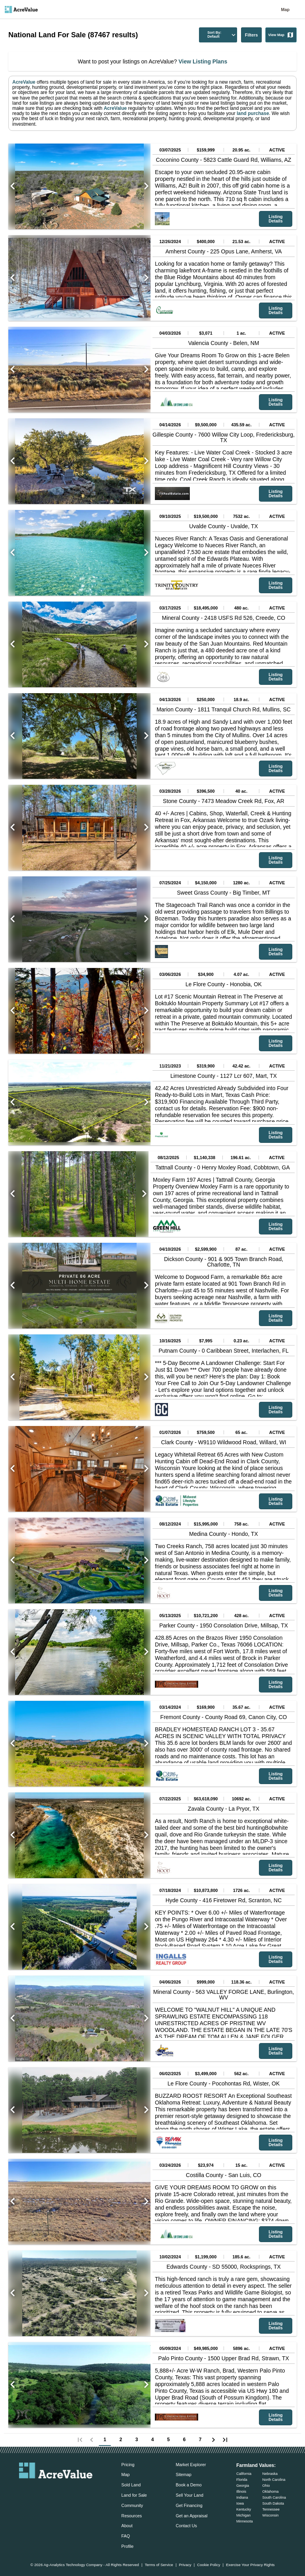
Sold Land (131, 2484)
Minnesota (244, 2521)
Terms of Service (159, 2565)
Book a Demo (188, 2484)
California (243, 2474)
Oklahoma (270, 2492)
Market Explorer (191, 2464)
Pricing (128, 2464)
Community (132, 2505)
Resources (132, 2515)
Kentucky (243, 2509)
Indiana (242, 2497)
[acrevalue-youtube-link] (88, 2489)
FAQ (126, 2536)
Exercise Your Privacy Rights (250, 2565)
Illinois (241, 2492)
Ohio (266, 2486)
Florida (241, 2480)
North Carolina (273, 2480)
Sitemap (183, 2474)
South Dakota (273, 2503)
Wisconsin (270, 2515)
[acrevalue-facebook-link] (40, 2490)
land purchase (253, 113)
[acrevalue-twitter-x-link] (56, 2490)
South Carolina (274, 2497)
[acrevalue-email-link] (24, 2489)
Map (285, 9)
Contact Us (186, 2525)
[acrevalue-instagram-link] (71, 2490)
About (127, 2525)
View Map (281, 34)
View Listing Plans (202, 61)
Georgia (242, 2486)
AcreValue (23, 82)
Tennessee (271, 2509)
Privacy (185, 2565)
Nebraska (270, 2474)
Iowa (240, 2503)
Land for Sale (134, 2495)
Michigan (243, 2515)
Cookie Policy (208, 2565)
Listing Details (275, 218)
